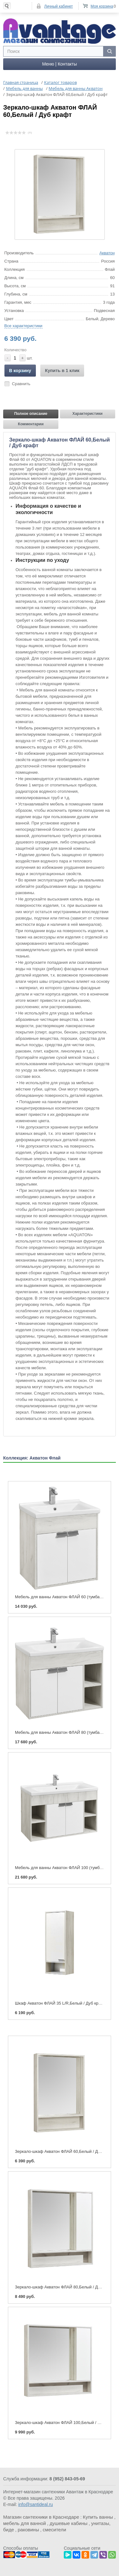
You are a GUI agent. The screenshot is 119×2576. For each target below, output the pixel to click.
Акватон (107, 252)
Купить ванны (98, 2516)
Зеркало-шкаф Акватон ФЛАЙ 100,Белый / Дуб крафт (66, 2422)
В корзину (20, 369)
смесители (54, 2529)
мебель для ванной (24, 2522)
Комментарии (31, 423)
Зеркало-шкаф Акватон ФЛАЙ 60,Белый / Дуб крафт (65, 2150)
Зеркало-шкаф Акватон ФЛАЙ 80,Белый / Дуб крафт (65, 2286)
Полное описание (31, 412)
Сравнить (21, 382)
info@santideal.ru (35, 2503)
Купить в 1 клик (62, 369)
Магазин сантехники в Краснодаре (41, 2516)
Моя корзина (102, 6)
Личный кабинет (58, 6)
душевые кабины (68, 2522)
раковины (28, 2529)
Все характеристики (23, 324)
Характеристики (87, 412)
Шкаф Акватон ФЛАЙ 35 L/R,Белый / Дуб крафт (60, 2002)
